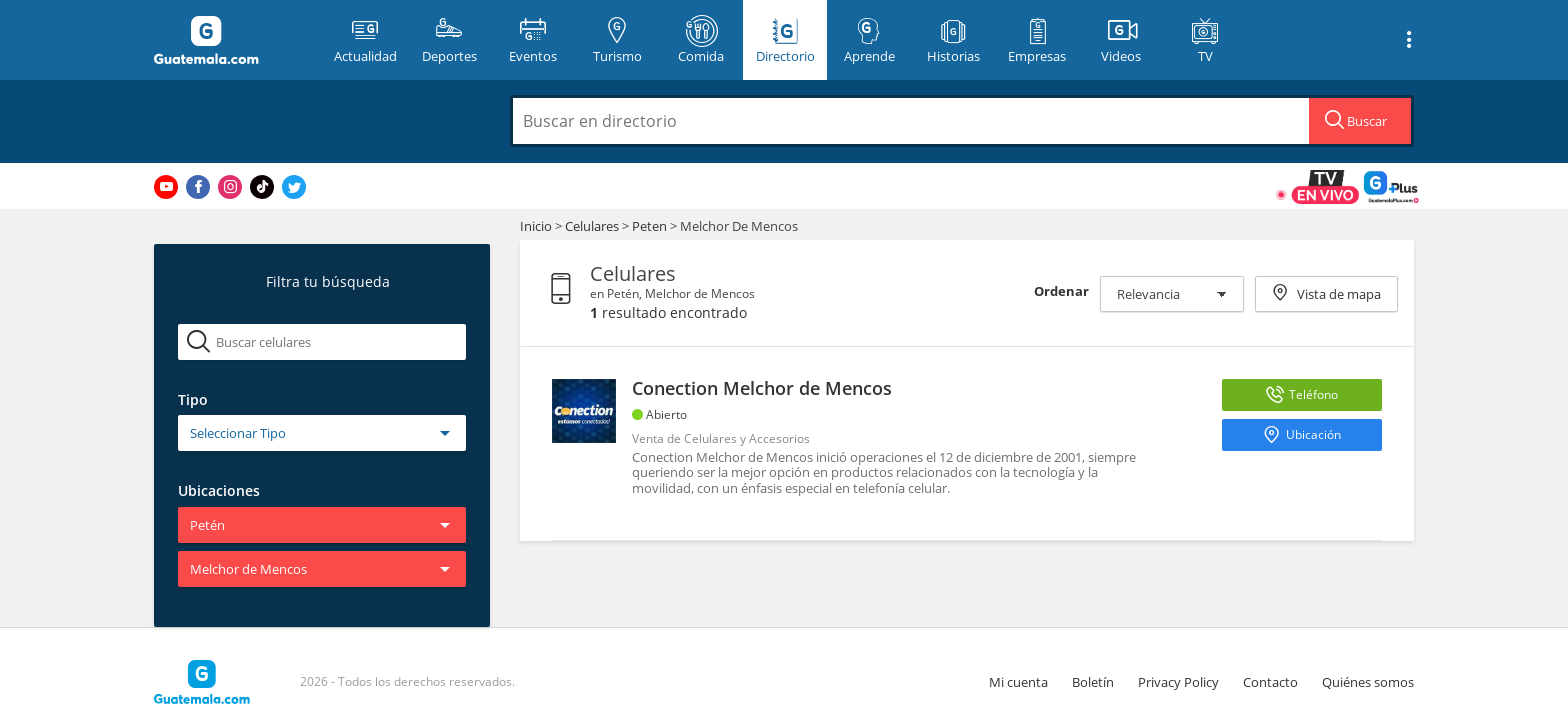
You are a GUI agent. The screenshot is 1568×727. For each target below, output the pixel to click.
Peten (649, 226)
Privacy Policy (1178, 682)
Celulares (593, 226)
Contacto (1270, 682)
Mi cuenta (1018, 682)
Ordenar (1061, 291)
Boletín (1093, 682)
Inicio (536, 226)
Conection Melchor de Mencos (762, 388)
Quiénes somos (1368, 682)
